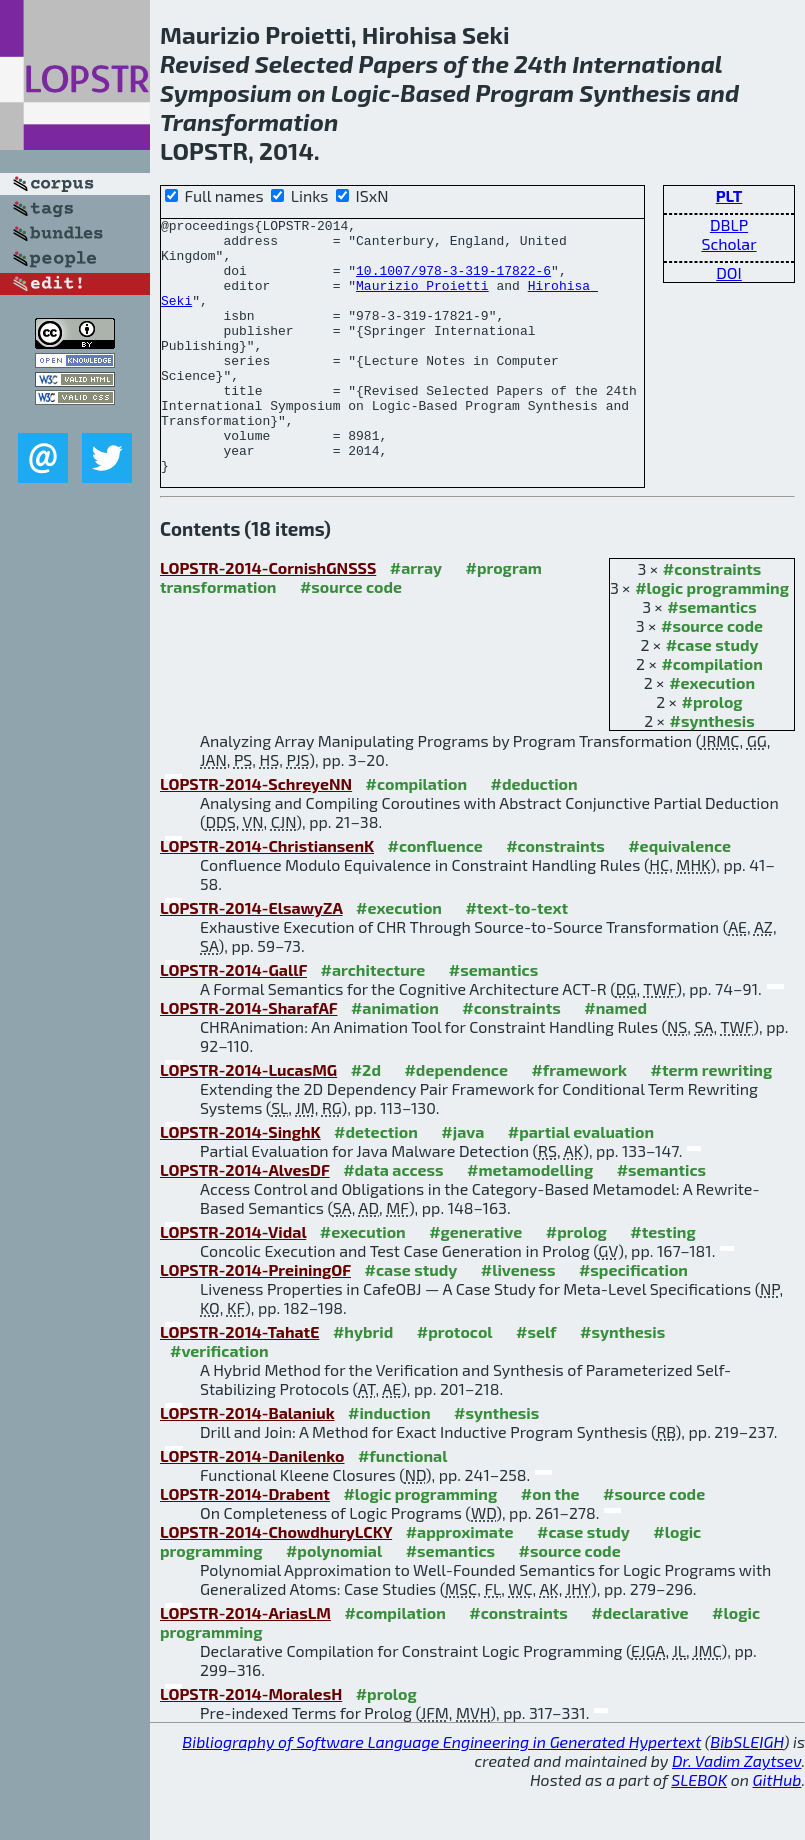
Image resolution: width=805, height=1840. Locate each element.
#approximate (460, 1582)
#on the (550, 1544)
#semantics (711, 657)
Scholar (728, 243)
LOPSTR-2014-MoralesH (251, 1744)
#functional (403, 1506)
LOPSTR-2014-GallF (233, 1020)
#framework (579, 1120)
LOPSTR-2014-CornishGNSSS (268, 618)
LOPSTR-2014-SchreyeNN (256, 834)
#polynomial (334, 1601)
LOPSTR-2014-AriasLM (245, 1663)
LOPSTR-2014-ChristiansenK (267, 896)
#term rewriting (711, 1120)
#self (536, 1382)
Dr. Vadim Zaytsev (736, 1811)
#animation (395, 1058)
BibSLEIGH (746, 1792)
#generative (475, 1282)
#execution (712, 733)
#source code (712, 676)
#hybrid (363, 1382)
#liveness (518, 1320)
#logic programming (712, 638)
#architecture (372, 1020)
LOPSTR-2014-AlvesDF (245, 1220)
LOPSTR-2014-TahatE (239, 1382)
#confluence (434, 896)
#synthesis (712, 771)
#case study (712, 695)
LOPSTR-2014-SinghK (240, 1182)
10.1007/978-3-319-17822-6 (453, 282)
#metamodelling (530, 1220)
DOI (729, 272)
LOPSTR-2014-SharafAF (248, 1058)
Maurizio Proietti (422, 300)
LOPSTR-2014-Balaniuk (247, 1463)
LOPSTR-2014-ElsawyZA (251, 958)
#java (462, 1182)
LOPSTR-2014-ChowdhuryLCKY (276, 1582)
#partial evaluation (581, 1182)
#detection (376, 1182)
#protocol (455, 1382)
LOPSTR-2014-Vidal (233, 1282)
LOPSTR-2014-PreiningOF (255, 1320)
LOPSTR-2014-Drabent (245, 1544)
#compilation (711, 714)
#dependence (455, 1120)
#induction (389, 1463)
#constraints (712, 619)
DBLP (729, 224)
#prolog (712, 752)
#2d (366, 1120)
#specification (633, 1320)
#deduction (533, 834)
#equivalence (679, 896)
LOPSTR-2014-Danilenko (252, 1506)
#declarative (639, 1663)
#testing (662, 1282)
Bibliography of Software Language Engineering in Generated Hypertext (441, 1792)
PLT (729, 195)
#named (615, 1058)
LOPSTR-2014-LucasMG (248, 1120)
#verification (219, 1401)
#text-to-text (516, 958)
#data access (393, 1220)
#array (416, 618)
